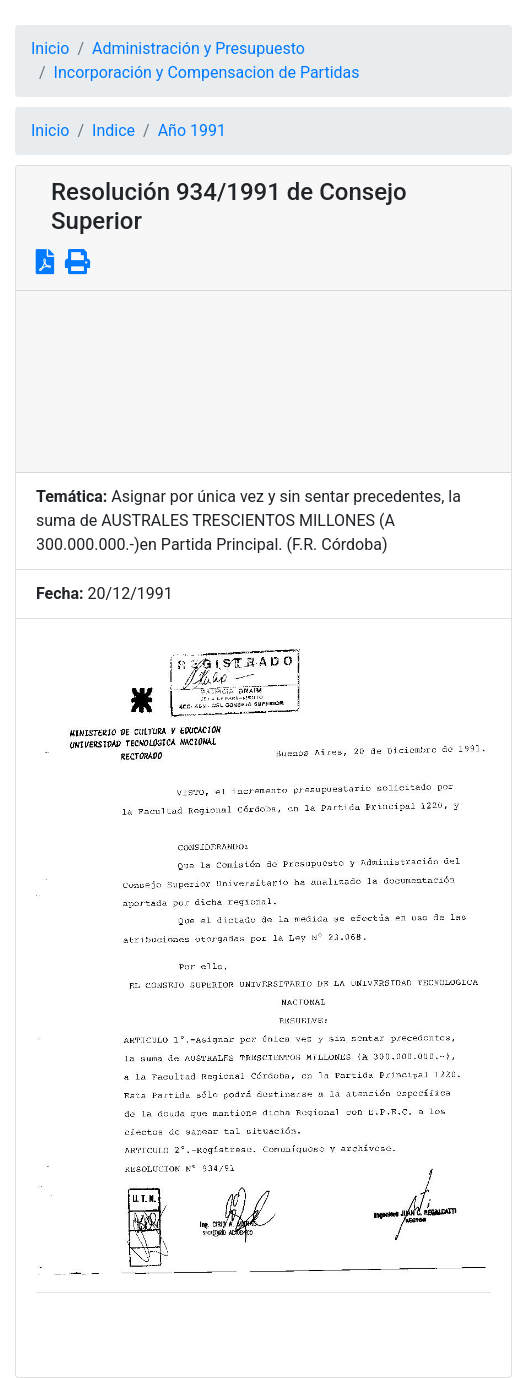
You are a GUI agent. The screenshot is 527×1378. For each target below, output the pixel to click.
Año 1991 (192, 130)
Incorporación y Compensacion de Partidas (207, 72)
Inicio (50, 48)
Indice (113, 130)
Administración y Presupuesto (198, 48)
